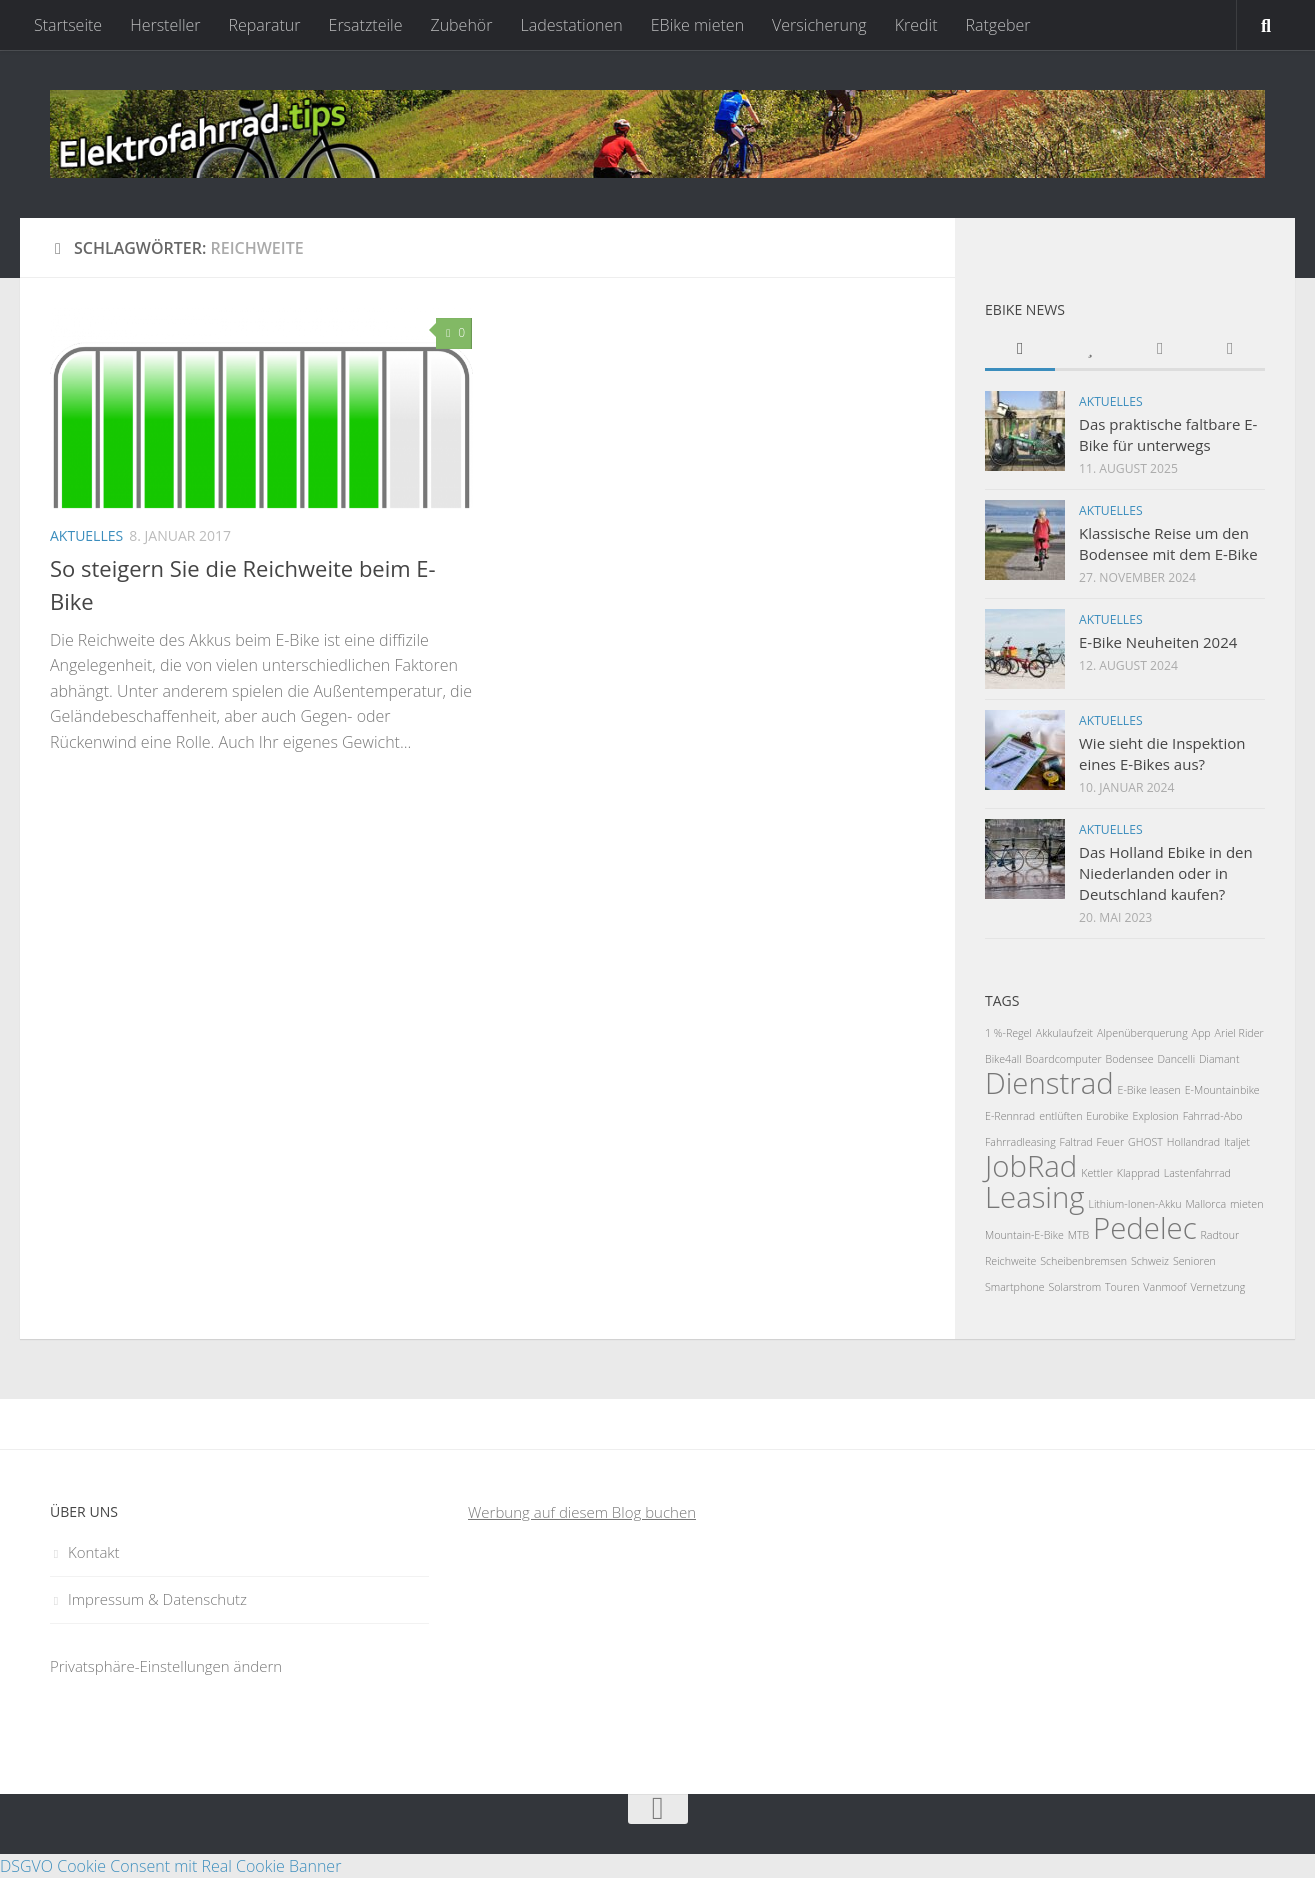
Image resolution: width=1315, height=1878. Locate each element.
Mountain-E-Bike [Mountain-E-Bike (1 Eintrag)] (1024, 1235)
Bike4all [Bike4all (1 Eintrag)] (1003, 1059)
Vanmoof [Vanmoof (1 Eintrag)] (1164, 1287)
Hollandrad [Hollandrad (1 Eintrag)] (1193, 1142)
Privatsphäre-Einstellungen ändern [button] (166, 1666)
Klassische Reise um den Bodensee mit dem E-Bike (1168, 543)
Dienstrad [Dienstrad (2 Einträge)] (1049, 1083)
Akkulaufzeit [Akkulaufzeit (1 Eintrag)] (1064, 1033)
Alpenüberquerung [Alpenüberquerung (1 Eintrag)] (1142, 1033)
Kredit (916, 25)
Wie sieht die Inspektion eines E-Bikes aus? (1162, 753)
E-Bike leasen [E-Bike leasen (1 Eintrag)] (1149, 1090)
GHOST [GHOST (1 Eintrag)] (1145, 1142)
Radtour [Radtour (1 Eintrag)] (1220, 1235)
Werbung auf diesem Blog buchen (582, 1512)
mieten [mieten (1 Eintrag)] (1246, 1204)
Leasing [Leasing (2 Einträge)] (1035, 1197)
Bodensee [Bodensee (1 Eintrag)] (1129, 1059)
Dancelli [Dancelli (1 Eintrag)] (1176, 1059)
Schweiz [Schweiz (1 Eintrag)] (1150, 1261)
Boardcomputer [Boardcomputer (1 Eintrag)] (1064, 1059)
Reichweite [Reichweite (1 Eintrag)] (1010, 1261)
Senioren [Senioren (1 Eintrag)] (1194, 1261)
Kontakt (94, 1552)
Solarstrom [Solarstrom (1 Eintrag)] (1075, 1287)
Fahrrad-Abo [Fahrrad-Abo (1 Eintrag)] (1213, 1116)
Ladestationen (571, 25)
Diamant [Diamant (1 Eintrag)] (1219, 1059)
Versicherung (819, 25)
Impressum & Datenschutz (157, 1599)
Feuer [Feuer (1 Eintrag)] (1111, 1142)
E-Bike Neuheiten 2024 (1158, 642)
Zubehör (461, 25)
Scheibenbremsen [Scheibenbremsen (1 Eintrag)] (1083, 1261)
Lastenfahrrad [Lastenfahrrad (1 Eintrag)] (1197, 1173)
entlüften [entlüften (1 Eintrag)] (1060, 1116)
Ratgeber (997, 25)
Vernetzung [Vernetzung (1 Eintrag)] (1217, 1287)
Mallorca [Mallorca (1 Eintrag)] (1205, 1204)
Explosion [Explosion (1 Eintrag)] (1156, 1116)
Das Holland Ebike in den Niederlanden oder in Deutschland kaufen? (1166, 873)
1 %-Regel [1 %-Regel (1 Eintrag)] (1008, 1033)
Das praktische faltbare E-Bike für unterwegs (1168, 434)
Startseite (68, 25)
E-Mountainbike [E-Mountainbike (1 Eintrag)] (1222, 1090)
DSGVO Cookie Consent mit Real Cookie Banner (170, 1866)
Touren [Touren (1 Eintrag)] (1122, 1287)
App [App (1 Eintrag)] (1201, 1033)
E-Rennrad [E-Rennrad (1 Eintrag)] (1010, 1116)
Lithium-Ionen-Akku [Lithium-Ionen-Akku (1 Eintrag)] (1134, 1204)
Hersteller (165, 25)
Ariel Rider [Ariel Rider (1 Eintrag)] (1239, 1033)
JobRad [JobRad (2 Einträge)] (1031, 1166)
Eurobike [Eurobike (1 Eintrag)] (1107, 1116)
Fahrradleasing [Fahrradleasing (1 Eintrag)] (1020, 1142)
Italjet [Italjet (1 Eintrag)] (1237, 1142)
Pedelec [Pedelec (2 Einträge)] (1145, 1228)
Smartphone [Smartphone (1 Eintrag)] (1015, 1287)
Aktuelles (86, 535)
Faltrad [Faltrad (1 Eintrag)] (1076, 1142)
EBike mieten (697, 25)
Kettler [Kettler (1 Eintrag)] (1097, 1173)
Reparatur (265, 25)
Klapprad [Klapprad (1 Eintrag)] (1138, 1173)
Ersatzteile (366, 25)
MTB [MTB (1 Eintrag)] (1078, 1235)
